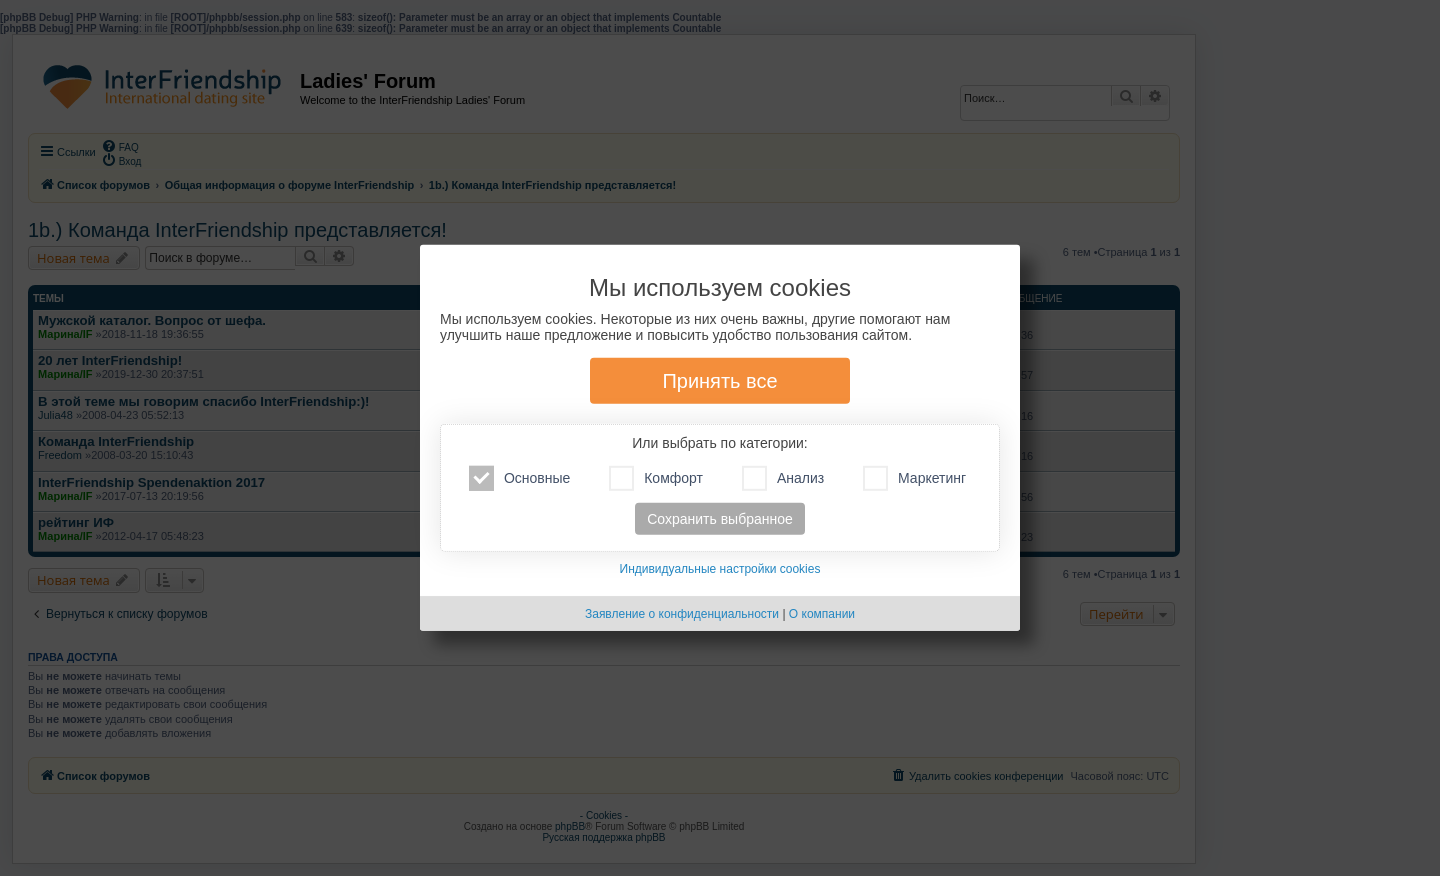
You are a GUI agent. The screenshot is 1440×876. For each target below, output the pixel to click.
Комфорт (656, 478)
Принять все (719, 381)
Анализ (783, 478)
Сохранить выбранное (720, 519)
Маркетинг (914, 478)
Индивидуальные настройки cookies (720, 569)
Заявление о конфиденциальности (682, 614)
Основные (519, 478)
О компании (822, 614)
